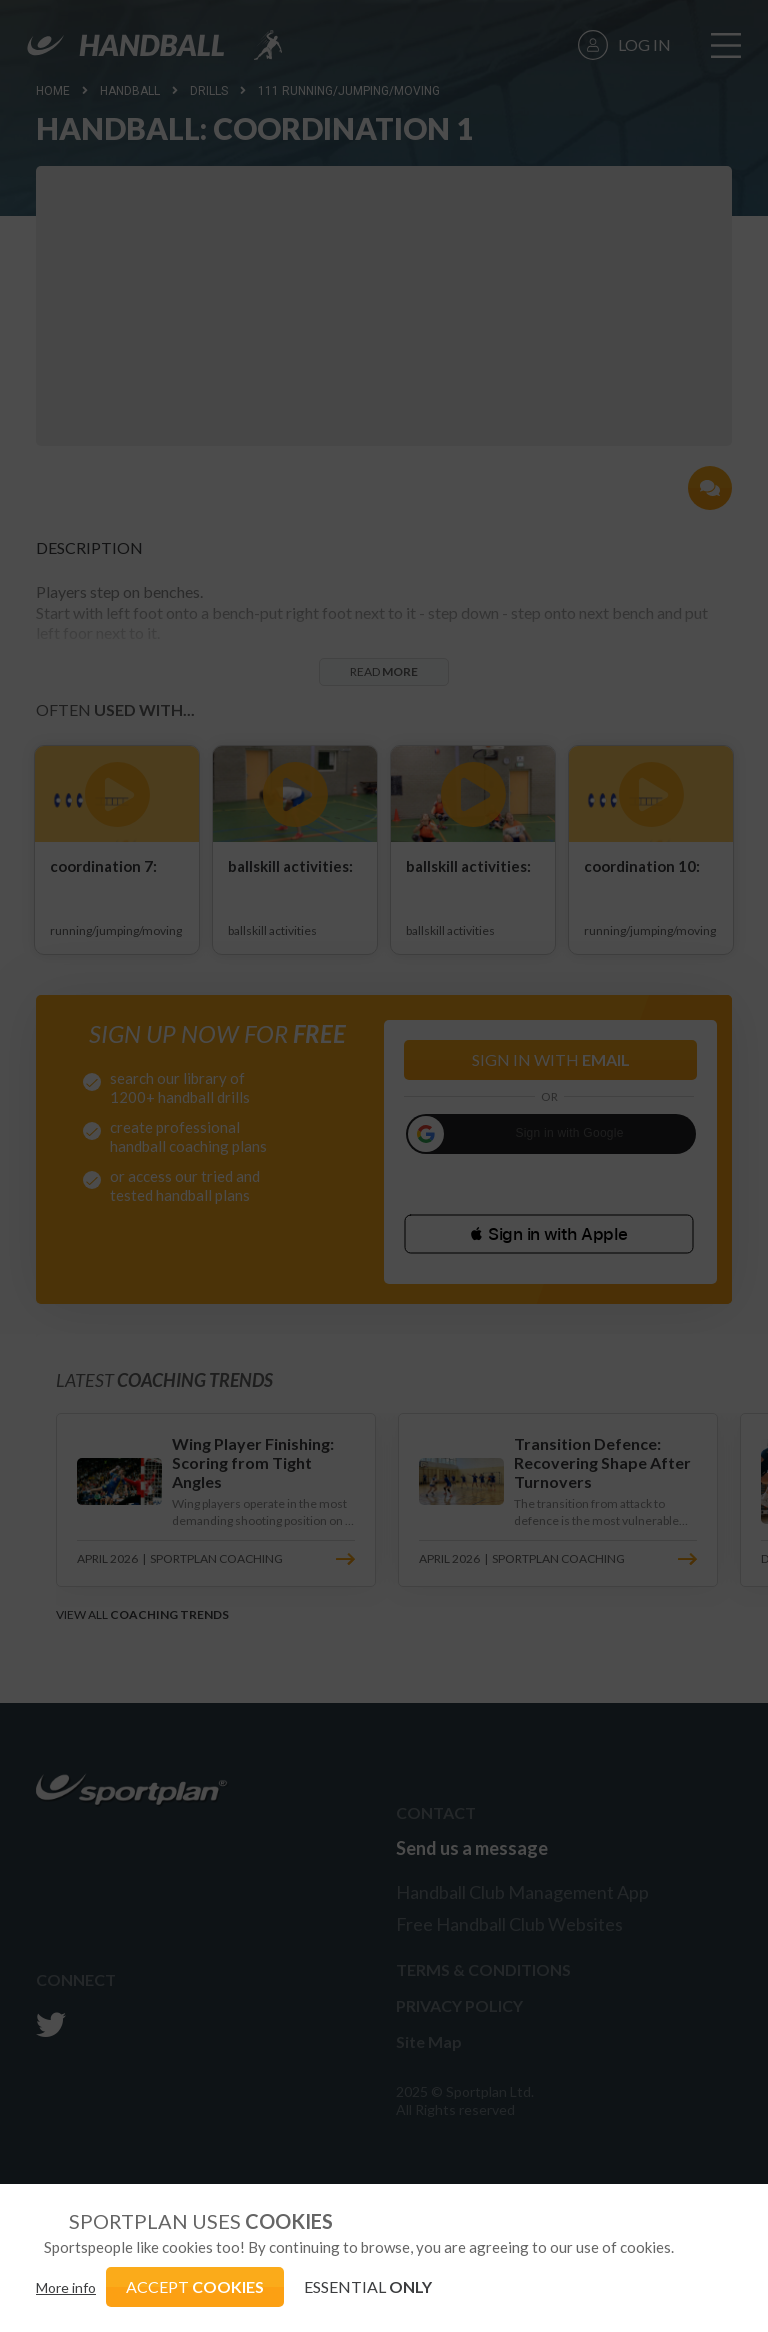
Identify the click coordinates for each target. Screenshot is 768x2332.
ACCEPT (195, 2286)
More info (66, 2287)
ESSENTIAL (368, 2286)
